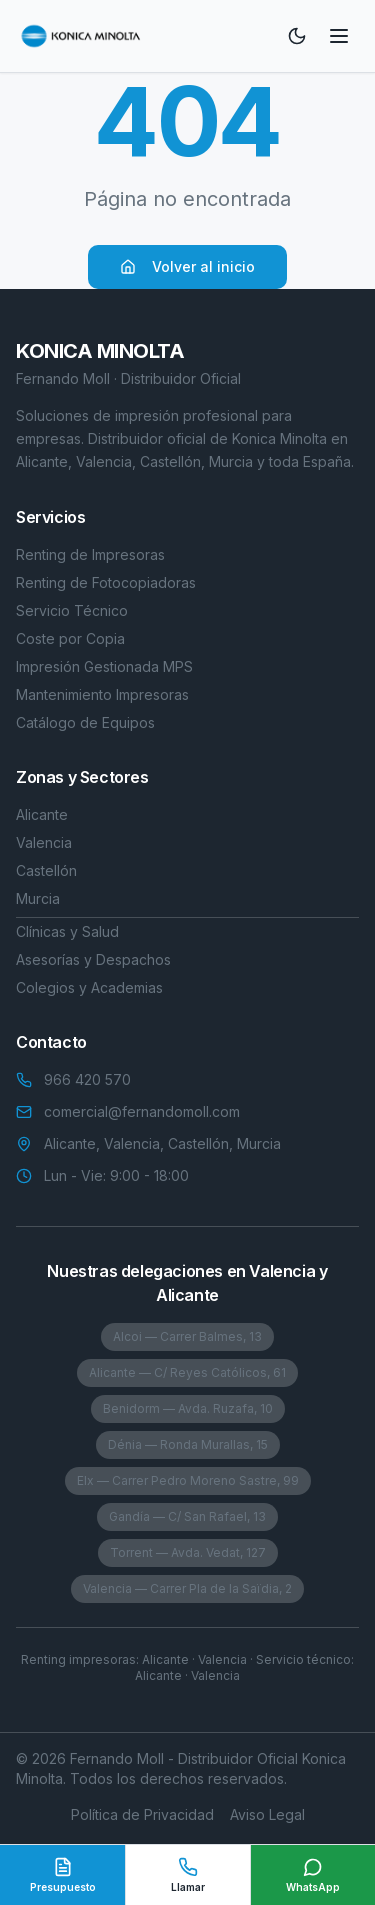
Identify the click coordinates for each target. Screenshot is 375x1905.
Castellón (46, 870)
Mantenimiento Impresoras (102, 694)
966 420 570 (87, 1079)
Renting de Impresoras (90, 554)
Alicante (42, 814)
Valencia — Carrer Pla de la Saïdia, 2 (187, 1588)
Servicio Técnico (72, 610)
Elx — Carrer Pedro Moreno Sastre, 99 (188, 1480)
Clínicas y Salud (67, 931)
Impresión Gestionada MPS (104, 666)
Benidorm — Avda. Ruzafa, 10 (188, 1408)
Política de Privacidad (142, 1814)
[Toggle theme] (297, 36)
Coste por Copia (70, 638)
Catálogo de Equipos (85, 722)
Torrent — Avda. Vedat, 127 (188, 1552)
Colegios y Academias (89, 987)
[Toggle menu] (339, 36)
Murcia (38, 898)
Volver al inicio (187, 266)
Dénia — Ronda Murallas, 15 (188, 1444)
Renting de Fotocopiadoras (106, 582)
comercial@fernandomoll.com (142, 1111)
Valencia (44, 842)
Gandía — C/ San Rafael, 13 (187, 1516)
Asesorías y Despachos (93, 959)
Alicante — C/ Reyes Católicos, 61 (187, 1372)
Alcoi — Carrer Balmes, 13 (187, 1336)
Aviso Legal (267, 1814)
